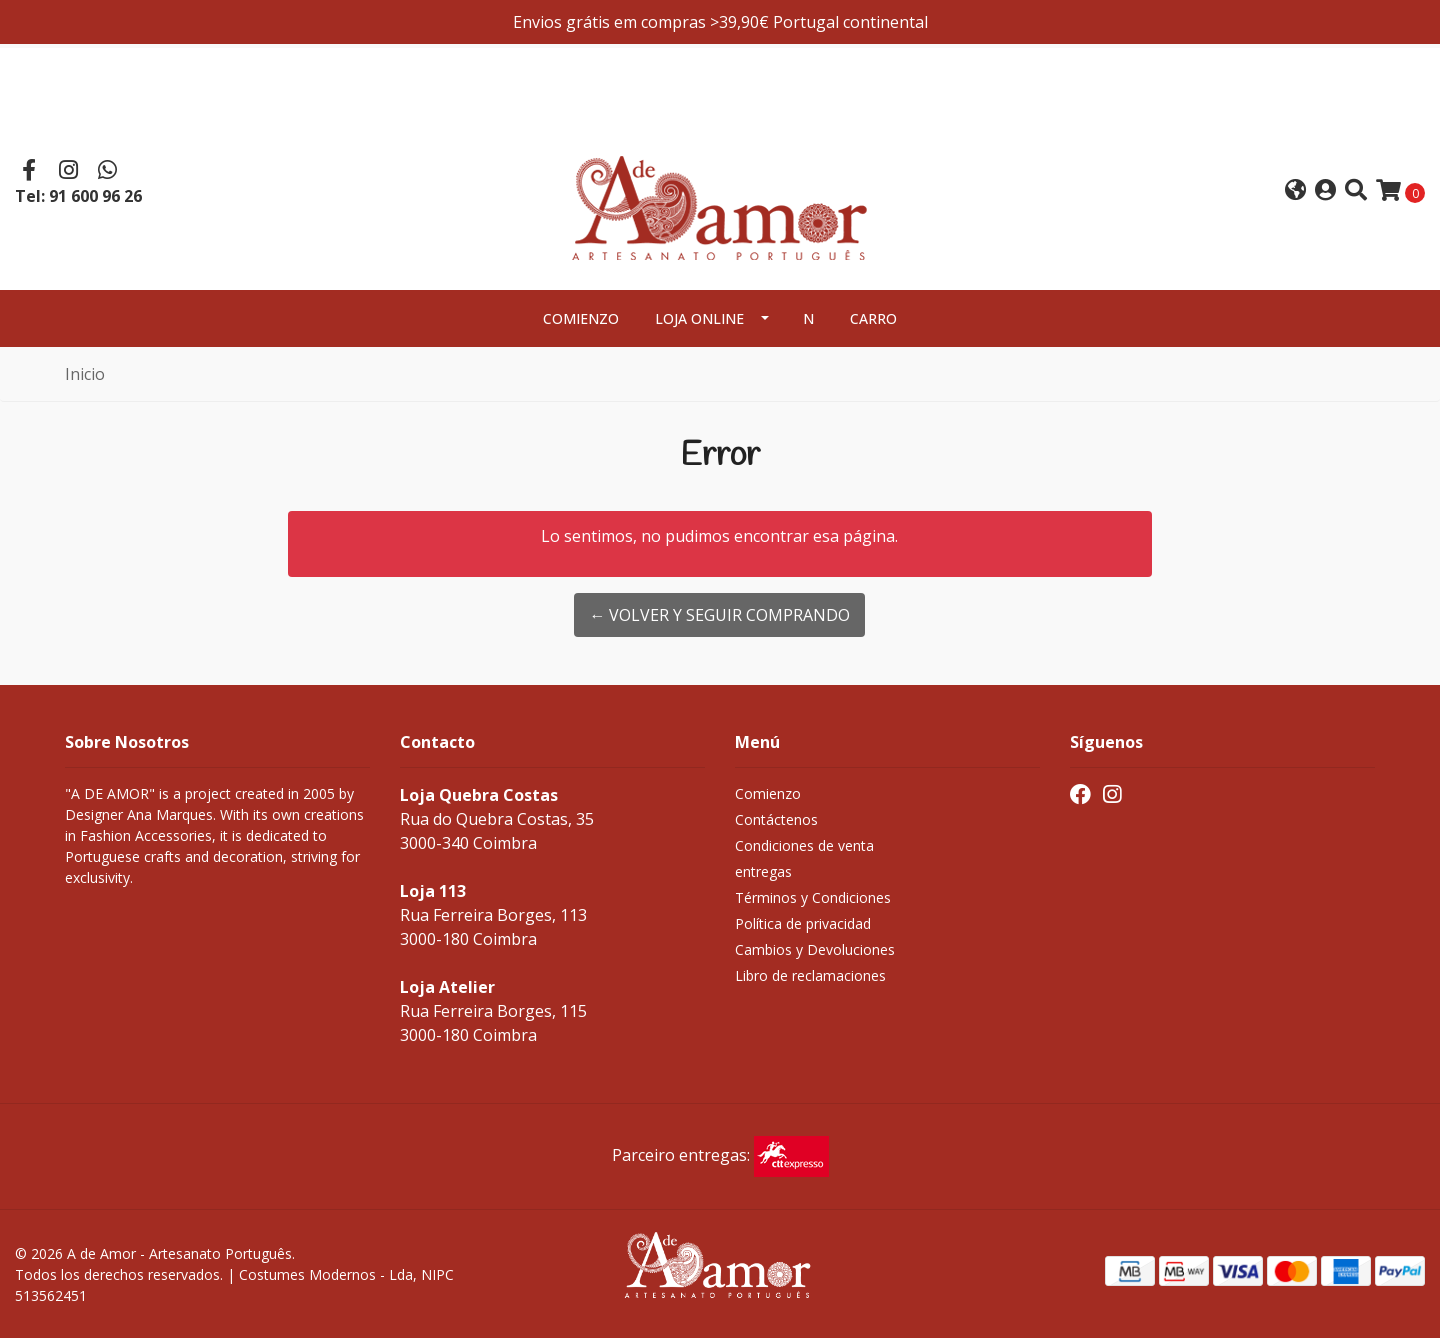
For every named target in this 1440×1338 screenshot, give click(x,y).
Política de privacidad (803, 923)
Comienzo (581, 318)
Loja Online (699, 318)
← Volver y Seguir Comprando (719, 615)
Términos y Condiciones (813, 897)
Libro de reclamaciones (810, 975)
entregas (763, 871)
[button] (1295, 191)
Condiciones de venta (804, 845)
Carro (873, 318)
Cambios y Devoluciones (815, 949)
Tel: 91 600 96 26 (78, 196)
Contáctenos (776, 819)
